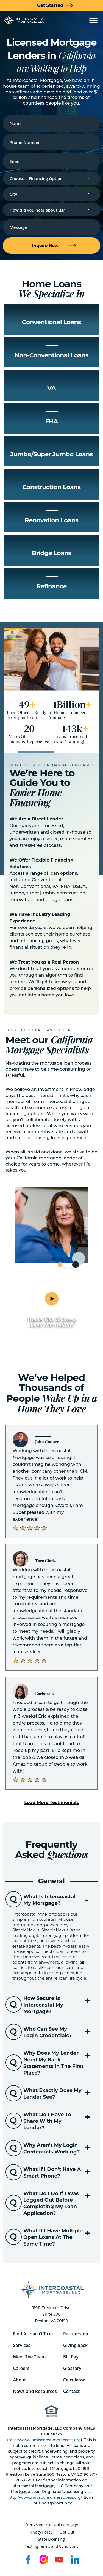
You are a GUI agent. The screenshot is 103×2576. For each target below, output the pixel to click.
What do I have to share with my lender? (47, 2121)
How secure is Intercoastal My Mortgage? (43, 2004)
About (19, 2380)
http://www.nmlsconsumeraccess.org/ (45, 2497)
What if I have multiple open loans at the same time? (53, 2237)
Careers (21, 2368)
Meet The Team (29, 2357)
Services (21, 2345)
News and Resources (35, 2391)
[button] (51, 1802)
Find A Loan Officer (33, 2334)
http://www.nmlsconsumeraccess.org (45, 2439)
